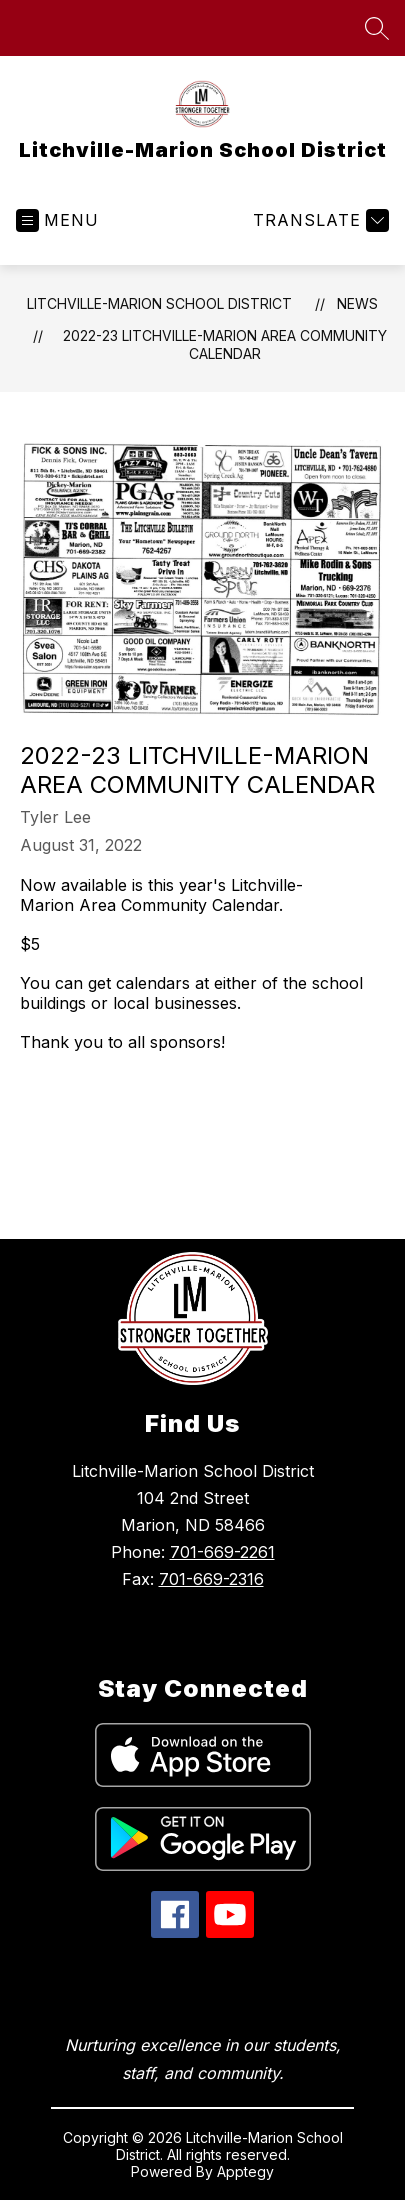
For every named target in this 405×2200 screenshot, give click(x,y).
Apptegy (245, 2171)
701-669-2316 (211, 1579)
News (357, 303)
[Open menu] (57, 220)
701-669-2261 (222, 1552)
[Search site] (377, 28)
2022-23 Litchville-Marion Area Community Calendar (225, 344)
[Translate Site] (318, 220)
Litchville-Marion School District (159, 303)
